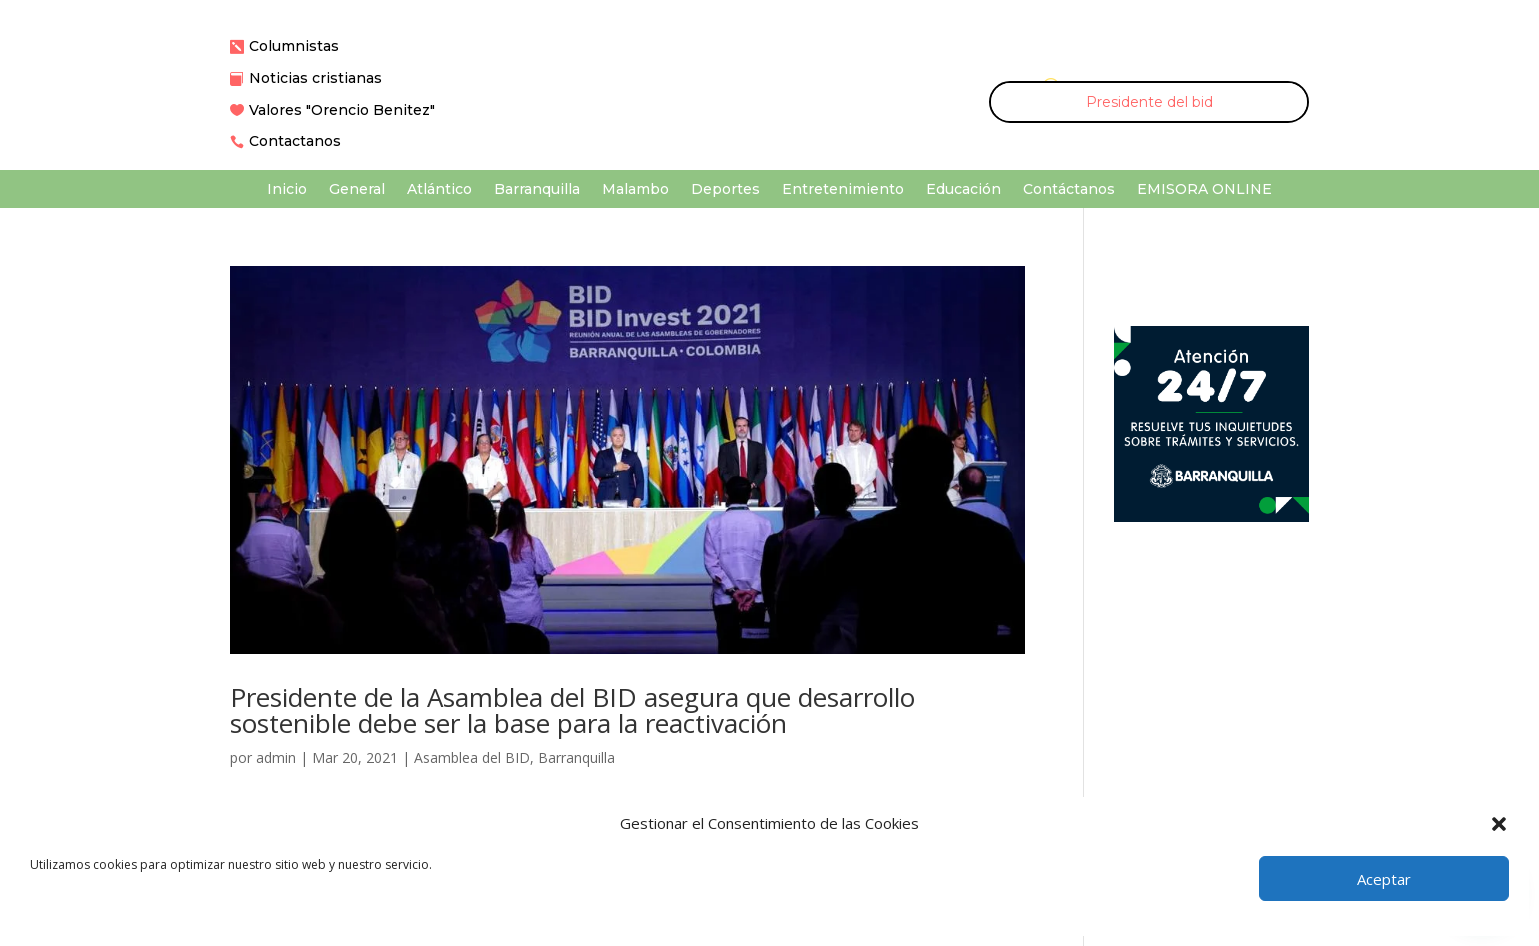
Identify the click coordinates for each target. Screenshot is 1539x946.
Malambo (635, 190)
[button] (1499, 824)
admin (276, 757)
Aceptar (1384, 879)
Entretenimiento (843, 190)
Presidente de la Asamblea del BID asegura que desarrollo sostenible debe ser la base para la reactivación (572, 710)
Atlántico (439, 190)
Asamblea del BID (472, 757)
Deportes (725, 190)
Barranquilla (537, 190)
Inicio (287, 190)
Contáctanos (1069, 190)
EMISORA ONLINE (1204, 190)
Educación (963, 190)
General (357, 190)
